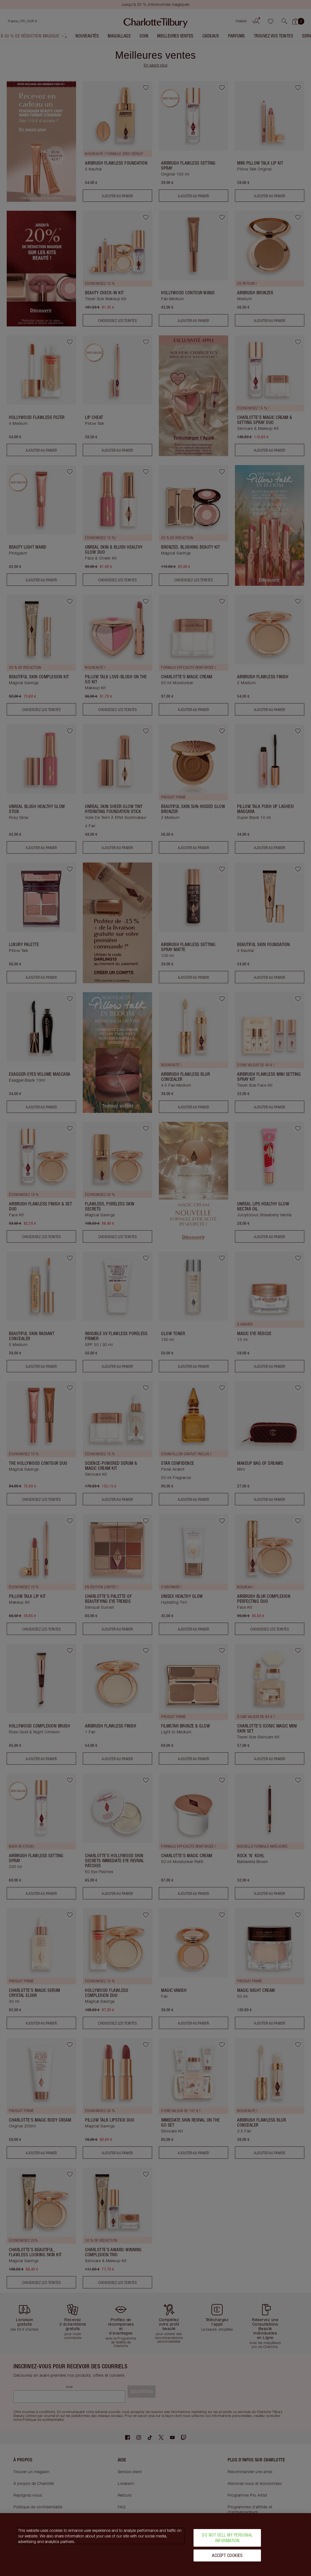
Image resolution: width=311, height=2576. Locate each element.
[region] (155, 2544)
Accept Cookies (227, 2555)
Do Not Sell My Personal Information (227, 2537)
